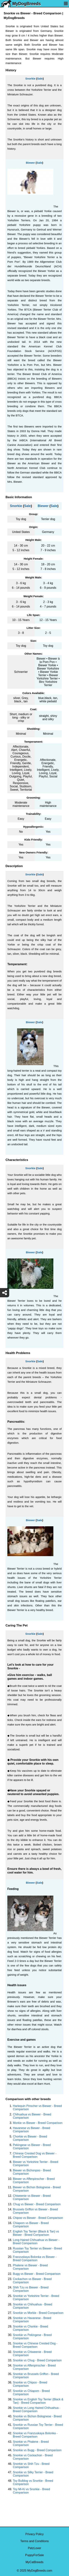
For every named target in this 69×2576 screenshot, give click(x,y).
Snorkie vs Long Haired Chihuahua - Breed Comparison (36, 2409)
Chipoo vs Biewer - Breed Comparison (38, 2217)
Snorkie (30, 78)
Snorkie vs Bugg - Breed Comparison (37, 2450)
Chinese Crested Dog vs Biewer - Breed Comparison (34, 2155)
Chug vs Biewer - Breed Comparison (37, 2204)
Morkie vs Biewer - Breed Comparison (37, 2122)
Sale (40, 78)
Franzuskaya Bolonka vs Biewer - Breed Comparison (34, 2258)
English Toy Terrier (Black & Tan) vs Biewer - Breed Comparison (36, 2233)
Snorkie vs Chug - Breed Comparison (37, 2360)
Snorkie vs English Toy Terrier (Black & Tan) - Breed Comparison (38, 2401)
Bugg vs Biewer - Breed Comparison (37, 2273)
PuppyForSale (34, 2555)
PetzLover (34, 2548)
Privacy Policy (34, 2534)
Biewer (30, 162)
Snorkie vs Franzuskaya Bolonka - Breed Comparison (35, 2435)
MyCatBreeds (34, 2562)
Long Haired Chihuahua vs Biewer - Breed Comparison (36, 2241)
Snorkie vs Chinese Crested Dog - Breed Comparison (35, 2345)
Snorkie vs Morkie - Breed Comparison (38, 2312)
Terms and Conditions (34, 2541)
